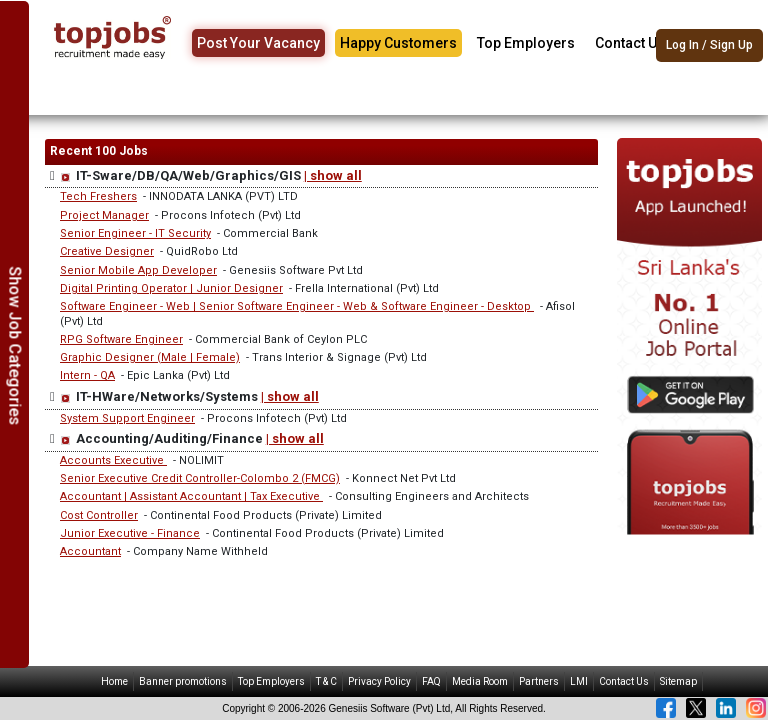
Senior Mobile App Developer (138, 270)
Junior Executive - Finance (130, 533)
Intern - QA (87, 375)
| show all (333, 175)
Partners (539, 681)
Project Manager (104, 215)
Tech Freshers (98, 196)
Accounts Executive (113, 460)
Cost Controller (99, 515)
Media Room (480, 681)
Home (114, 681)
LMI (579, 681)
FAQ (431, 681)
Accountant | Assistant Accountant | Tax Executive (191, 496)
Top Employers (526, 43)
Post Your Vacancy (258, 43)
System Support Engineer (127, 418)
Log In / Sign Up (709, 45)
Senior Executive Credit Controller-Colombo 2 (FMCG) (200, 478)
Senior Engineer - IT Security (135, 233)
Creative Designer (107, 251)
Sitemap (678, 681)
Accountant (90, 551)
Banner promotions (183, 681)
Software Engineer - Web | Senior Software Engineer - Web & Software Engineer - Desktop (297, 306)
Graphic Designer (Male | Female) (150, 357)
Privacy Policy (379, 681)
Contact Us (630, 43)
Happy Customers (398, 43)
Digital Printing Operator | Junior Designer (171, 288)
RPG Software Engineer (121, 339)
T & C (326, 681)
